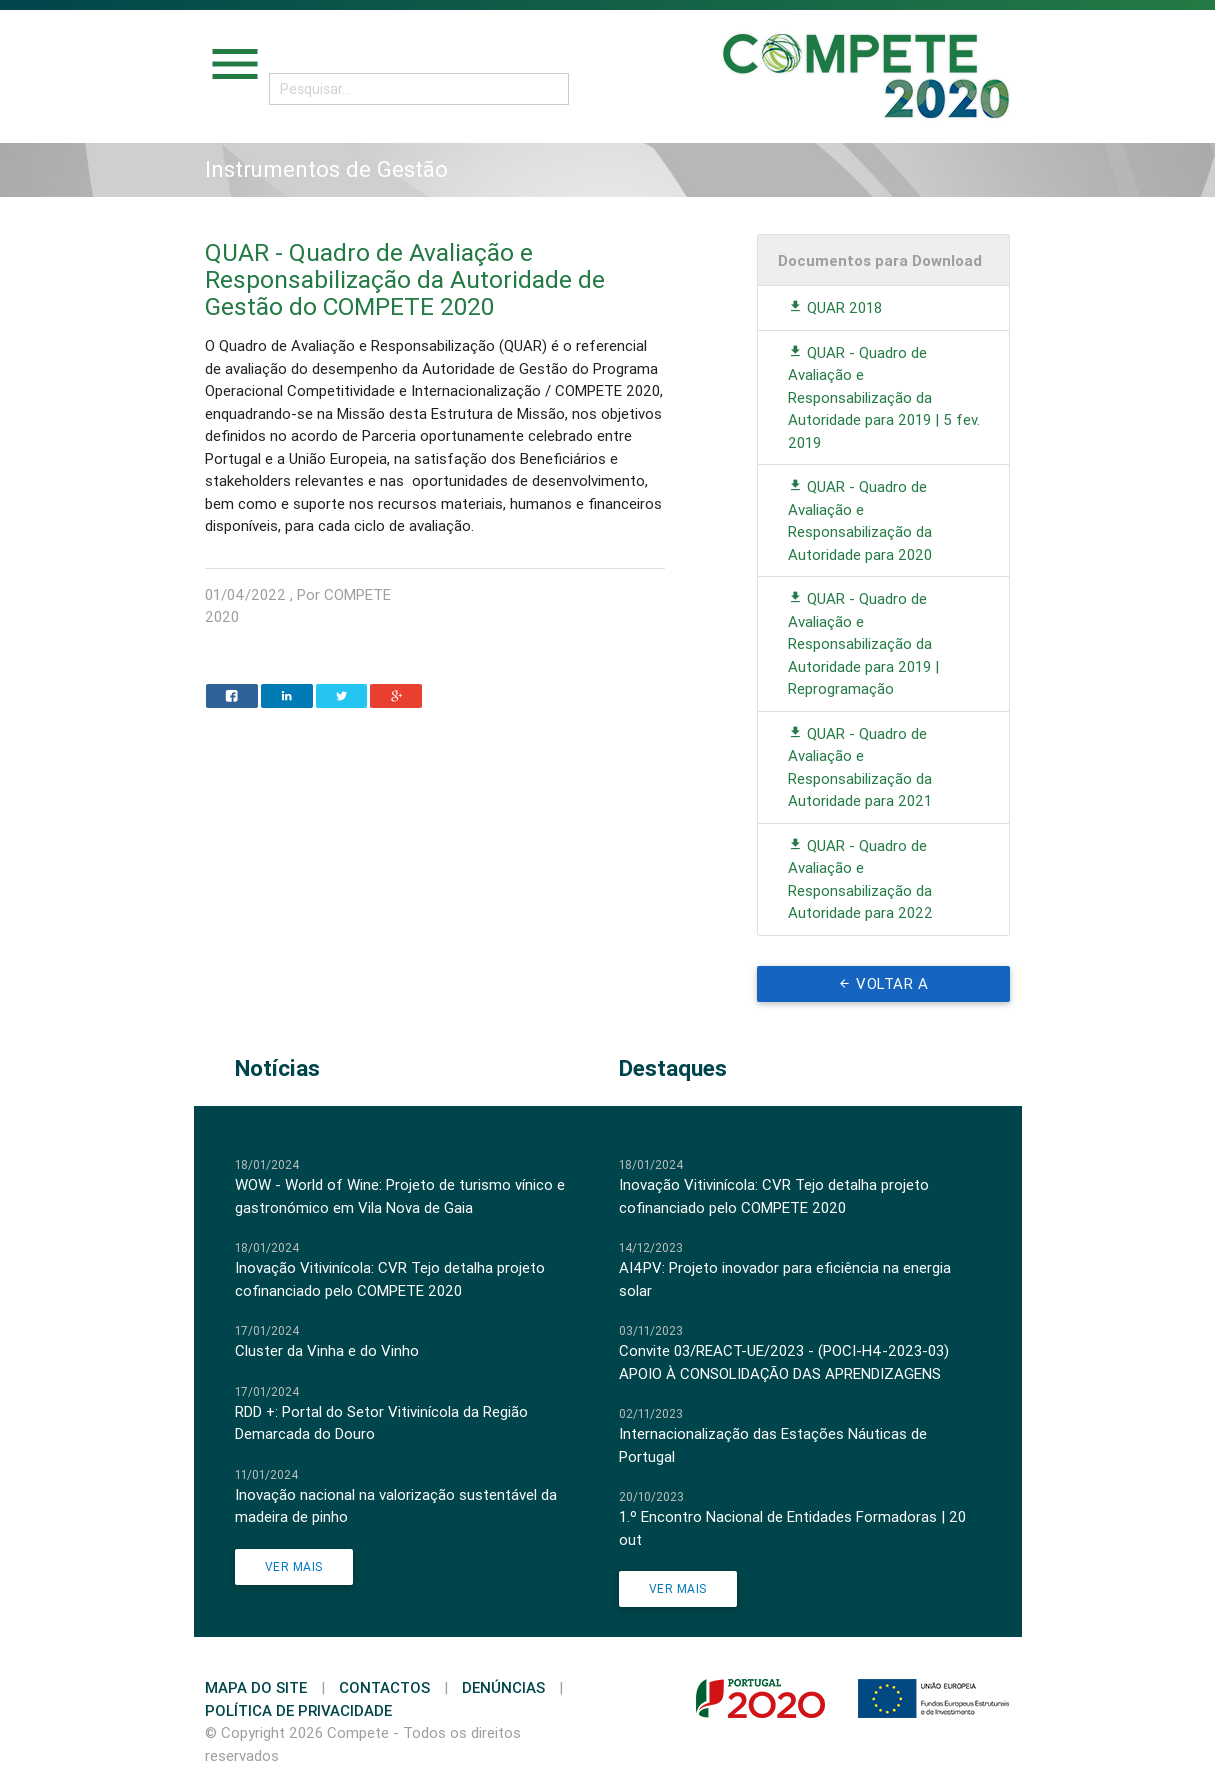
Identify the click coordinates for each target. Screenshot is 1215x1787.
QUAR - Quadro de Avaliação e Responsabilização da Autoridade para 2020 (860, 520)
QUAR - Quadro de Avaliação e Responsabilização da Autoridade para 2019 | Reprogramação (863, 643)
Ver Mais (294, 1566)
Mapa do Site (256, 1687)
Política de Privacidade (298, 1710)
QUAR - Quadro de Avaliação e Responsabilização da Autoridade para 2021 (860, 767)
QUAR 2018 (835, 307)
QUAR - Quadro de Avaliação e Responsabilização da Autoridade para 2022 (860, 879)
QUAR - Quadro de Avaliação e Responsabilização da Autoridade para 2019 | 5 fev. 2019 (884, 397)
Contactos (384, 1687)
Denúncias (503, 1687)
